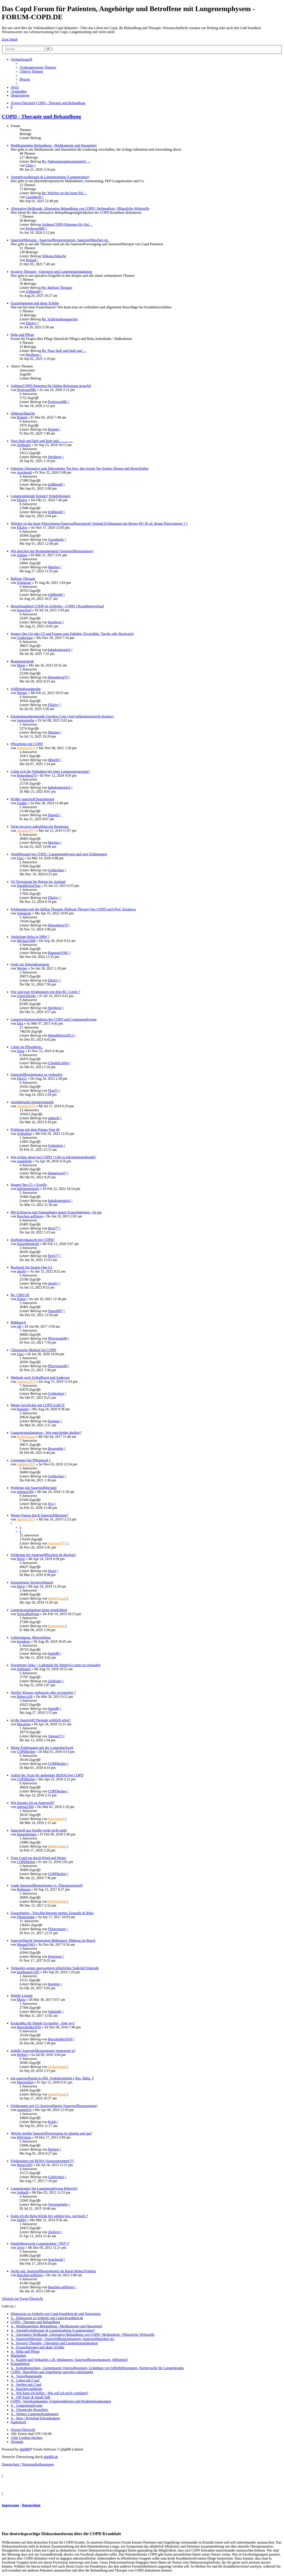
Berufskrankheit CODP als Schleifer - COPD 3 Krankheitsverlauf (57, 606)
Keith (52, 2122)
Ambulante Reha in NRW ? (30, 937)
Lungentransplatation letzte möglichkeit (39, 1610)
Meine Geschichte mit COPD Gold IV (38, 1405)
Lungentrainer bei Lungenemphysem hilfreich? (44, 2188)
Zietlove (54, 2232)
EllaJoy (31, 323)
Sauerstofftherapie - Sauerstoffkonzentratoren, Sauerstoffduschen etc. (60, 240)
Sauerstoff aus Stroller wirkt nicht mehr (39, 1830)
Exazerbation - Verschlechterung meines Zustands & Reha (52, 1913)
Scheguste (24, 583)
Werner (22, 693)
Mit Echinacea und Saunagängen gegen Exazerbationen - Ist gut (56, 1212)
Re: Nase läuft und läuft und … (64, 351)
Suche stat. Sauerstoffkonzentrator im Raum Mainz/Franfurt (53, 2271)
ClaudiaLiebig (58, 1063)
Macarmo (23, 1724)
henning (53, 1984)
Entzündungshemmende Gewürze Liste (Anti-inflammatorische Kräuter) (62, 716)
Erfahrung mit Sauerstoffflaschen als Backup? (43, 1555)
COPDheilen (26, 1752)
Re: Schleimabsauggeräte (60, 319)
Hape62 (53, 815)
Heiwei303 (24, 2165)
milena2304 (25, 1492)
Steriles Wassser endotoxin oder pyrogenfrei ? (43, 1692)
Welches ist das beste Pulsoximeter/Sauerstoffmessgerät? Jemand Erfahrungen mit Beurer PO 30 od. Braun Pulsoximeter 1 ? (99, 523)
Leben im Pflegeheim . (27, 1047)
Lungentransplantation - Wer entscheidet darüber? (46, 1433)
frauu (20, 1051)
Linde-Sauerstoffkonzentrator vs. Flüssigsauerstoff (47, 1885)
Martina (53, 567)
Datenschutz (31, 2505)
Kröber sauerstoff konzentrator (32, 799)
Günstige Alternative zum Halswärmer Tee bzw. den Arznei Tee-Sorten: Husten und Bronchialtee (80, 468)
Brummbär (55, 1449)
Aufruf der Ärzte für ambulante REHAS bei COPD (47, 1775)
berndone (23, 1641)
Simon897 (55, 1311)
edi (19, 1326)
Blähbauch (18, 1322)
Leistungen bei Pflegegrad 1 (31, 1460)
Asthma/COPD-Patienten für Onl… (67, 224)
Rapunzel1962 (58, 953)
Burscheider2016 (29, 2027)
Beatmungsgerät (22, 661)
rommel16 (24, 2110)
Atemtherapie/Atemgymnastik (32, 1102)
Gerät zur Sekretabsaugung (30, 964)
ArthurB (22, 2192)
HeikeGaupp (26, 1437)
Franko (22, 803)
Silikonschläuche (54, 256)
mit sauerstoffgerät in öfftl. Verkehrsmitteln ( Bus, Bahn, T (52, 2078)
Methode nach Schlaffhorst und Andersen (40, 1377)
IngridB (53, 1653)
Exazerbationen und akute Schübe (35, 303)
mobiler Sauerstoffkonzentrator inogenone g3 (43, 2051)
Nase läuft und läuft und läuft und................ (42, 441)
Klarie (21, 1299)
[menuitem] (38, 67)
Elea (20, 1023)
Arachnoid (24, 472)
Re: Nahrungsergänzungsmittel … (66, 161)
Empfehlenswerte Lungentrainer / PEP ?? (40, 2243)
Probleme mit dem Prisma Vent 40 (35, 1129)
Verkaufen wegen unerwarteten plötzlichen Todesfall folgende (55, 1968)
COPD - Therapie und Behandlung (41, 116)
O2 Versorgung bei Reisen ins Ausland (38, 882)
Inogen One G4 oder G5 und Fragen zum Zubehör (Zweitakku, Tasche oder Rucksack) (72, 634)
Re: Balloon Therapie (57, 287)
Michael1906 (26, 941)
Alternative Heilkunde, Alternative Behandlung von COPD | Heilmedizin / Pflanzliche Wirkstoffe (80, 208)
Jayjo (20, 2247)
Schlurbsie (24, 1133)
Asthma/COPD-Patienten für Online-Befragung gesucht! (51, 386)
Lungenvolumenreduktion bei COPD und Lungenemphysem (54, 1019)
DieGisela (24, 2137)
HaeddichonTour (29, 886)
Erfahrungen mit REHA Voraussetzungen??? (42, 2161)
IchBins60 (33, 291)
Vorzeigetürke (58, 2204)
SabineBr (54, 2011)
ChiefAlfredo (26, 996)
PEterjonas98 (57, 1338)
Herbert (22, 2055)
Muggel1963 (26, 1944)
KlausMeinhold (28, 1244)
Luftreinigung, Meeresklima (31, 1637)
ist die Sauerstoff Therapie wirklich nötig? (41, 1720)
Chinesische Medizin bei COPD (33, 1350)
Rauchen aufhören (30, 1216)
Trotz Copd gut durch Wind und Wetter (38, 1858)
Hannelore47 (57, 1173)
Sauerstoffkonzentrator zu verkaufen (36, 1074)
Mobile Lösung (21, 1995)
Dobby (22, 2220)
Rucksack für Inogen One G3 (31, 1267)
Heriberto (32, 355)
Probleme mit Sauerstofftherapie (34, 1488)
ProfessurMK (35, 228)
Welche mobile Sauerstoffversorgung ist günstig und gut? (51, 2133)
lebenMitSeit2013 (60, 1035)
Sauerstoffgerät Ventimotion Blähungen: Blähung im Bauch (53, 1940)
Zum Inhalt (10, 39)
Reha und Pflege (22, 335)
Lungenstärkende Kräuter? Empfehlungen (40, 496)
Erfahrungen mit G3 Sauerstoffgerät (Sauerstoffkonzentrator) (54, 2106)
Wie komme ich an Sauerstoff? (32, 1803)
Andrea (22, 555)
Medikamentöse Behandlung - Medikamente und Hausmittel (54, 145)
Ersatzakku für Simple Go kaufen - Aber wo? (43, 2023)
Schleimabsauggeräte (26, 689)
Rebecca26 (24, 1696)
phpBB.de (51, 2457)
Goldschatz (25, 638)
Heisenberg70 (58, 677)
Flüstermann (26, 1917)
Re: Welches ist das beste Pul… (64, 193)
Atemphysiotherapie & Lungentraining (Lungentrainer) (50, 177)
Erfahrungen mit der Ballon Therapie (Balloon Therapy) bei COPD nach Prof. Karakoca (73, 909)
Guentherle (33, 197)
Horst (21, 1559)
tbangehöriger (27, 1834)
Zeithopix (24, 445)
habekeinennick (59, 650)
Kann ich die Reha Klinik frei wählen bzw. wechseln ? (49, 2216)
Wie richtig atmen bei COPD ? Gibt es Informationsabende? (53, 1157)
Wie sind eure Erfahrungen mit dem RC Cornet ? (45, 992)
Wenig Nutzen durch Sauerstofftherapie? (39, 1515)
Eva (50, 1504)
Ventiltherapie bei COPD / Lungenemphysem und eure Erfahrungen (59, 854)
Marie (21, 665)
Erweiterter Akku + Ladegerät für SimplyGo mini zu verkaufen (55, 1665)
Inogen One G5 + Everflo (29, 1185)
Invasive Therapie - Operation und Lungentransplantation (51, 271)
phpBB (25, 2449)
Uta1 (20, 858)
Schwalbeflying (28, 1614)
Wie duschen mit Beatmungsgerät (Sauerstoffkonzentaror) (52, 551)
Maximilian (25, 2082)
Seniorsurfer (25, 720)
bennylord (24, 610)
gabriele (53, 1118)
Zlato (29, 165)
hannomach (56, 1626)
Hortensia (55, 1956)
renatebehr (24, 1161)
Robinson (23, 1889)
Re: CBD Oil (20, 1295)
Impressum (10, 2505)
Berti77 (53, 1228)
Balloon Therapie (23, 579)
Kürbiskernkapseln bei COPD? (33, 1240)
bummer (23, 1409)
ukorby (22, 1271)
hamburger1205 (28, 1972)
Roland (31, 260)
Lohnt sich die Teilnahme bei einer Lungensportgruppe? (50, 771)
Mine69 (53, 760)
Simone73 (55, 1736)
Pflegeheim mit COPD (27, 744)
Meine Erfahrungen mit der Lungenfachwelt (42, 1748)
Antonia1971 (26, 748)
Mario (21, 1999)
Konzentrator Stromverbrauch (32, 1582)
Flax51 (22, 1078)
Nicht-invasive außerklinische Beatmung (40, 826)
